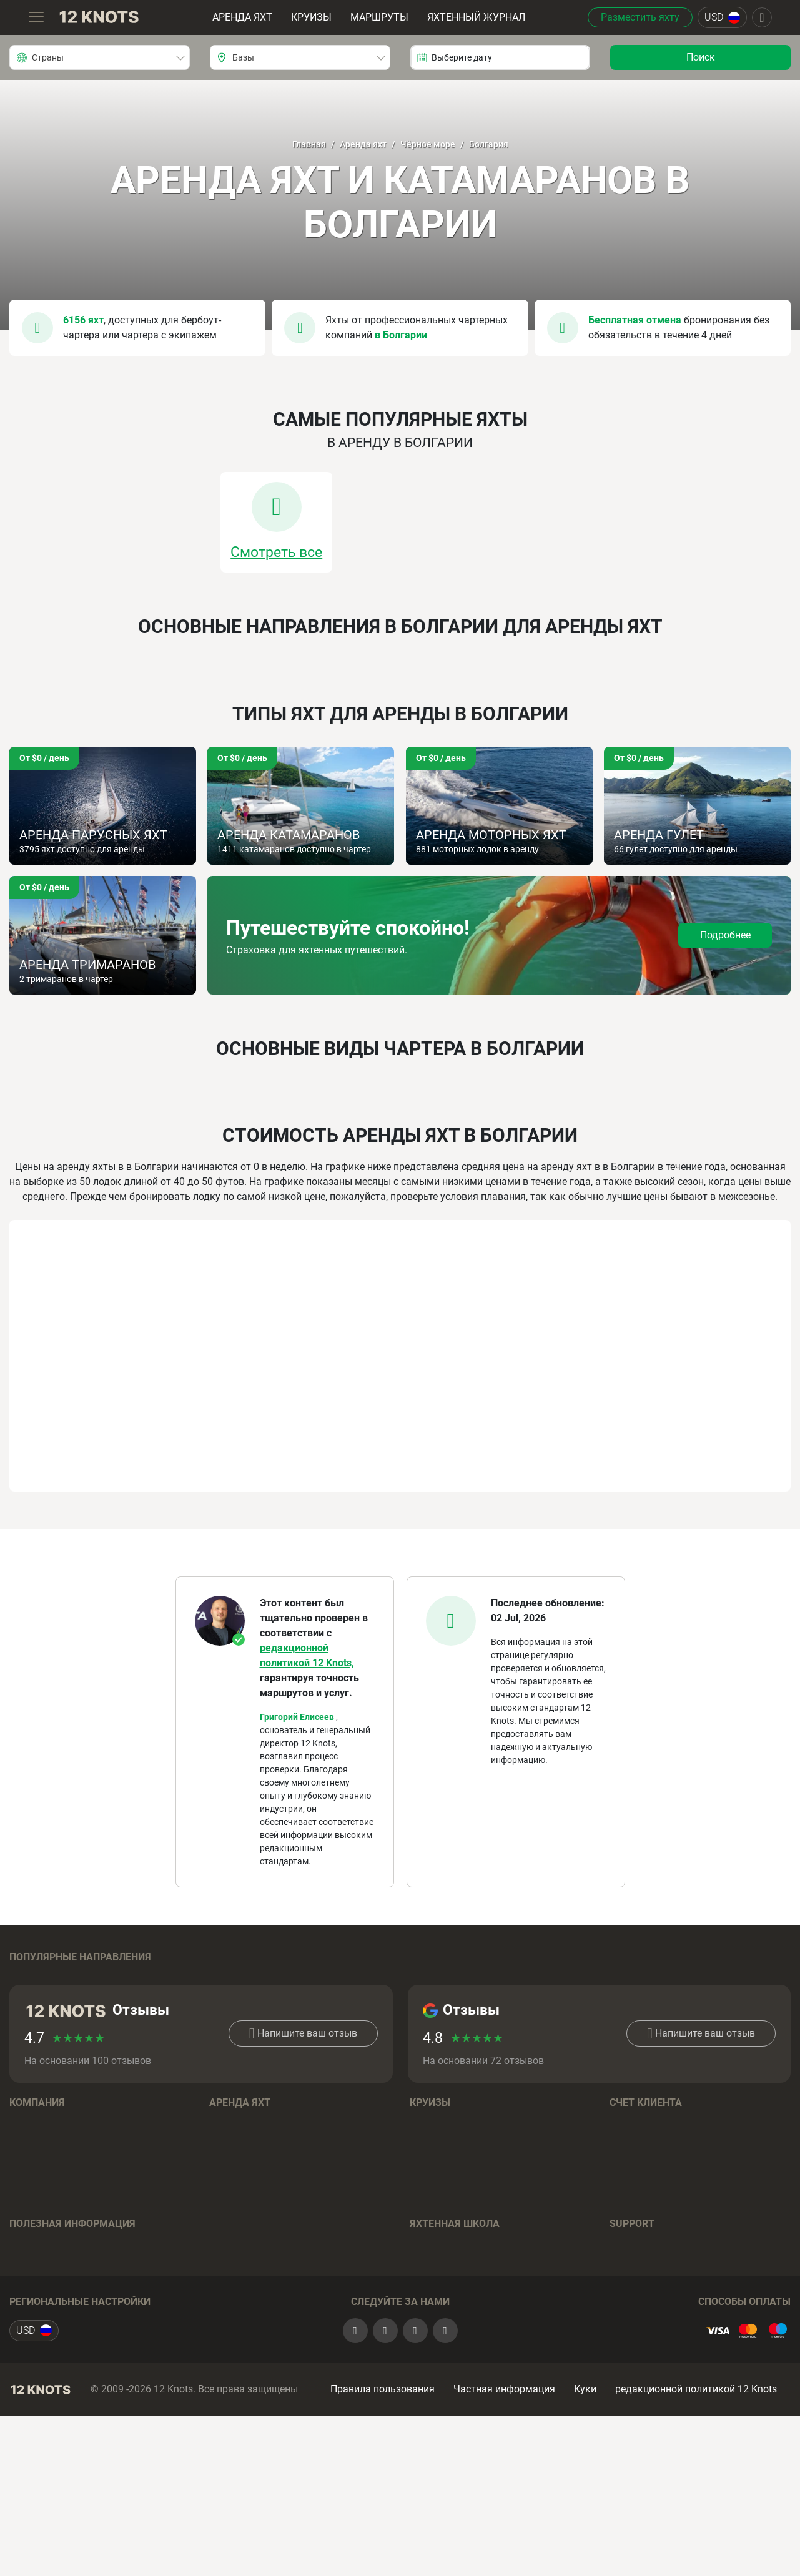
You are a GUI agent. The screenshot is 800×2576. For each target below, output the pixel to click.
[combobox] (99, 57)
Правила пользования (382, 2535)
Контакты (32, 2258)
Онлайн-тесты (442, 2341)
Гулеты (225, 2277)
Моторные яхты (246, 2239)
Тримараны (236, 2295)
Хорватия (31, 1978)
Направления (441, 2183)
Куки (585, 2535)
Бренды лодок (242, 2202)
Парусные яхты (245, 2220)
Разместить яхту (638, 17)
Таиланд (629, 1978)
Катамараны (239, 2258)
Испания (229, 2007)
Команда (30, 2183)
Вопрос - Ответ (444, 2379)
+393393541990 (667, 2341)
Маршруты (379, 17)
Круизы (310, 17)
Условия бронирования (263, 2333)
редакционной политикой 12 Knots (696, 2535)
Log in (623, 2183)
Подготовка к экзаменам (469, 2323)
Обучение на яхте (450, 2304)
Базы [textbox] (243, 57)
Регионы (229, 2183)
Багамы (227, 1978)
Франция (30, 2026)
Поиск (700, 57)
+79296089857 (685, 2323)
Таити (423, 2007)
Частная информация (504, 2535)
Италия (627, 2007)
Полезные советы (451, 2360)
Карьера (29, 2220)
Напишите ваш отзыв (303, 2093)
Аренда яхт (242, 17)
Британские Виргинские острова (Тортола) (486, 1983)
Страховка (34, 2341)
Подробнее (725, 935)
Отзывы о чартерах (54, 2360)
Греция (25, 2007)
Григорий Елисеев (298, 1717)
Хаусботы (232, 2314)
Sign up (626, 2202)
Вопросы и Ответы (252, 2351)
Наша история (42, 2202)
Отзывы (28, 2239)
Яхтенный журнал (476, 17)
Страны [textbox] (48, 57)
